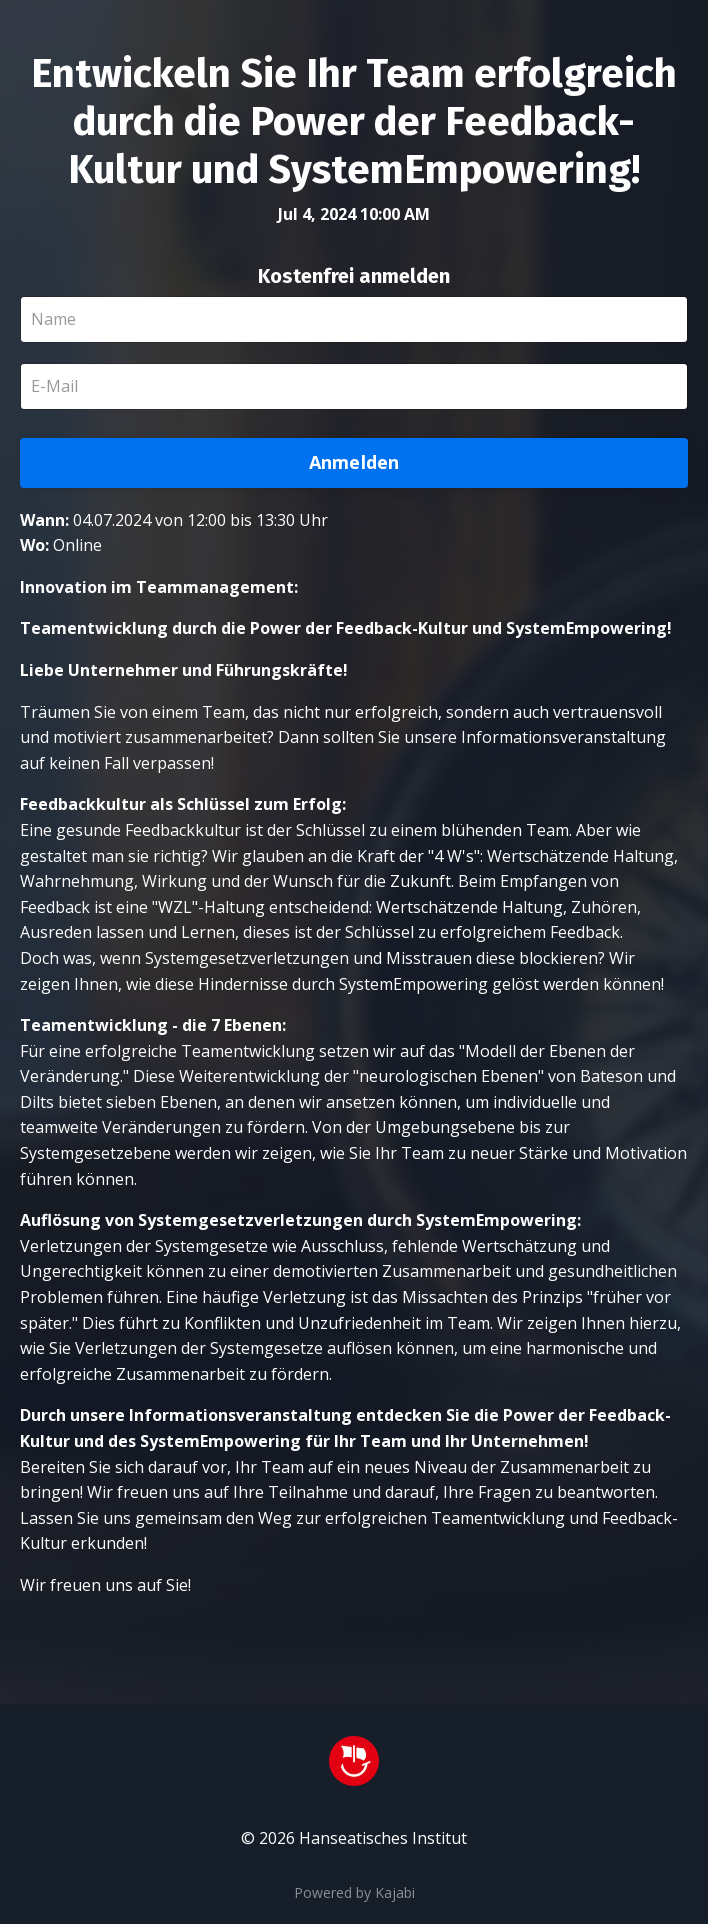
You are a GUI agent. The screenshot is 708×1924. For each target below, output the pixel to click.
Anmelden (354, 462)
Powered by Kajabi (354, 1892)
